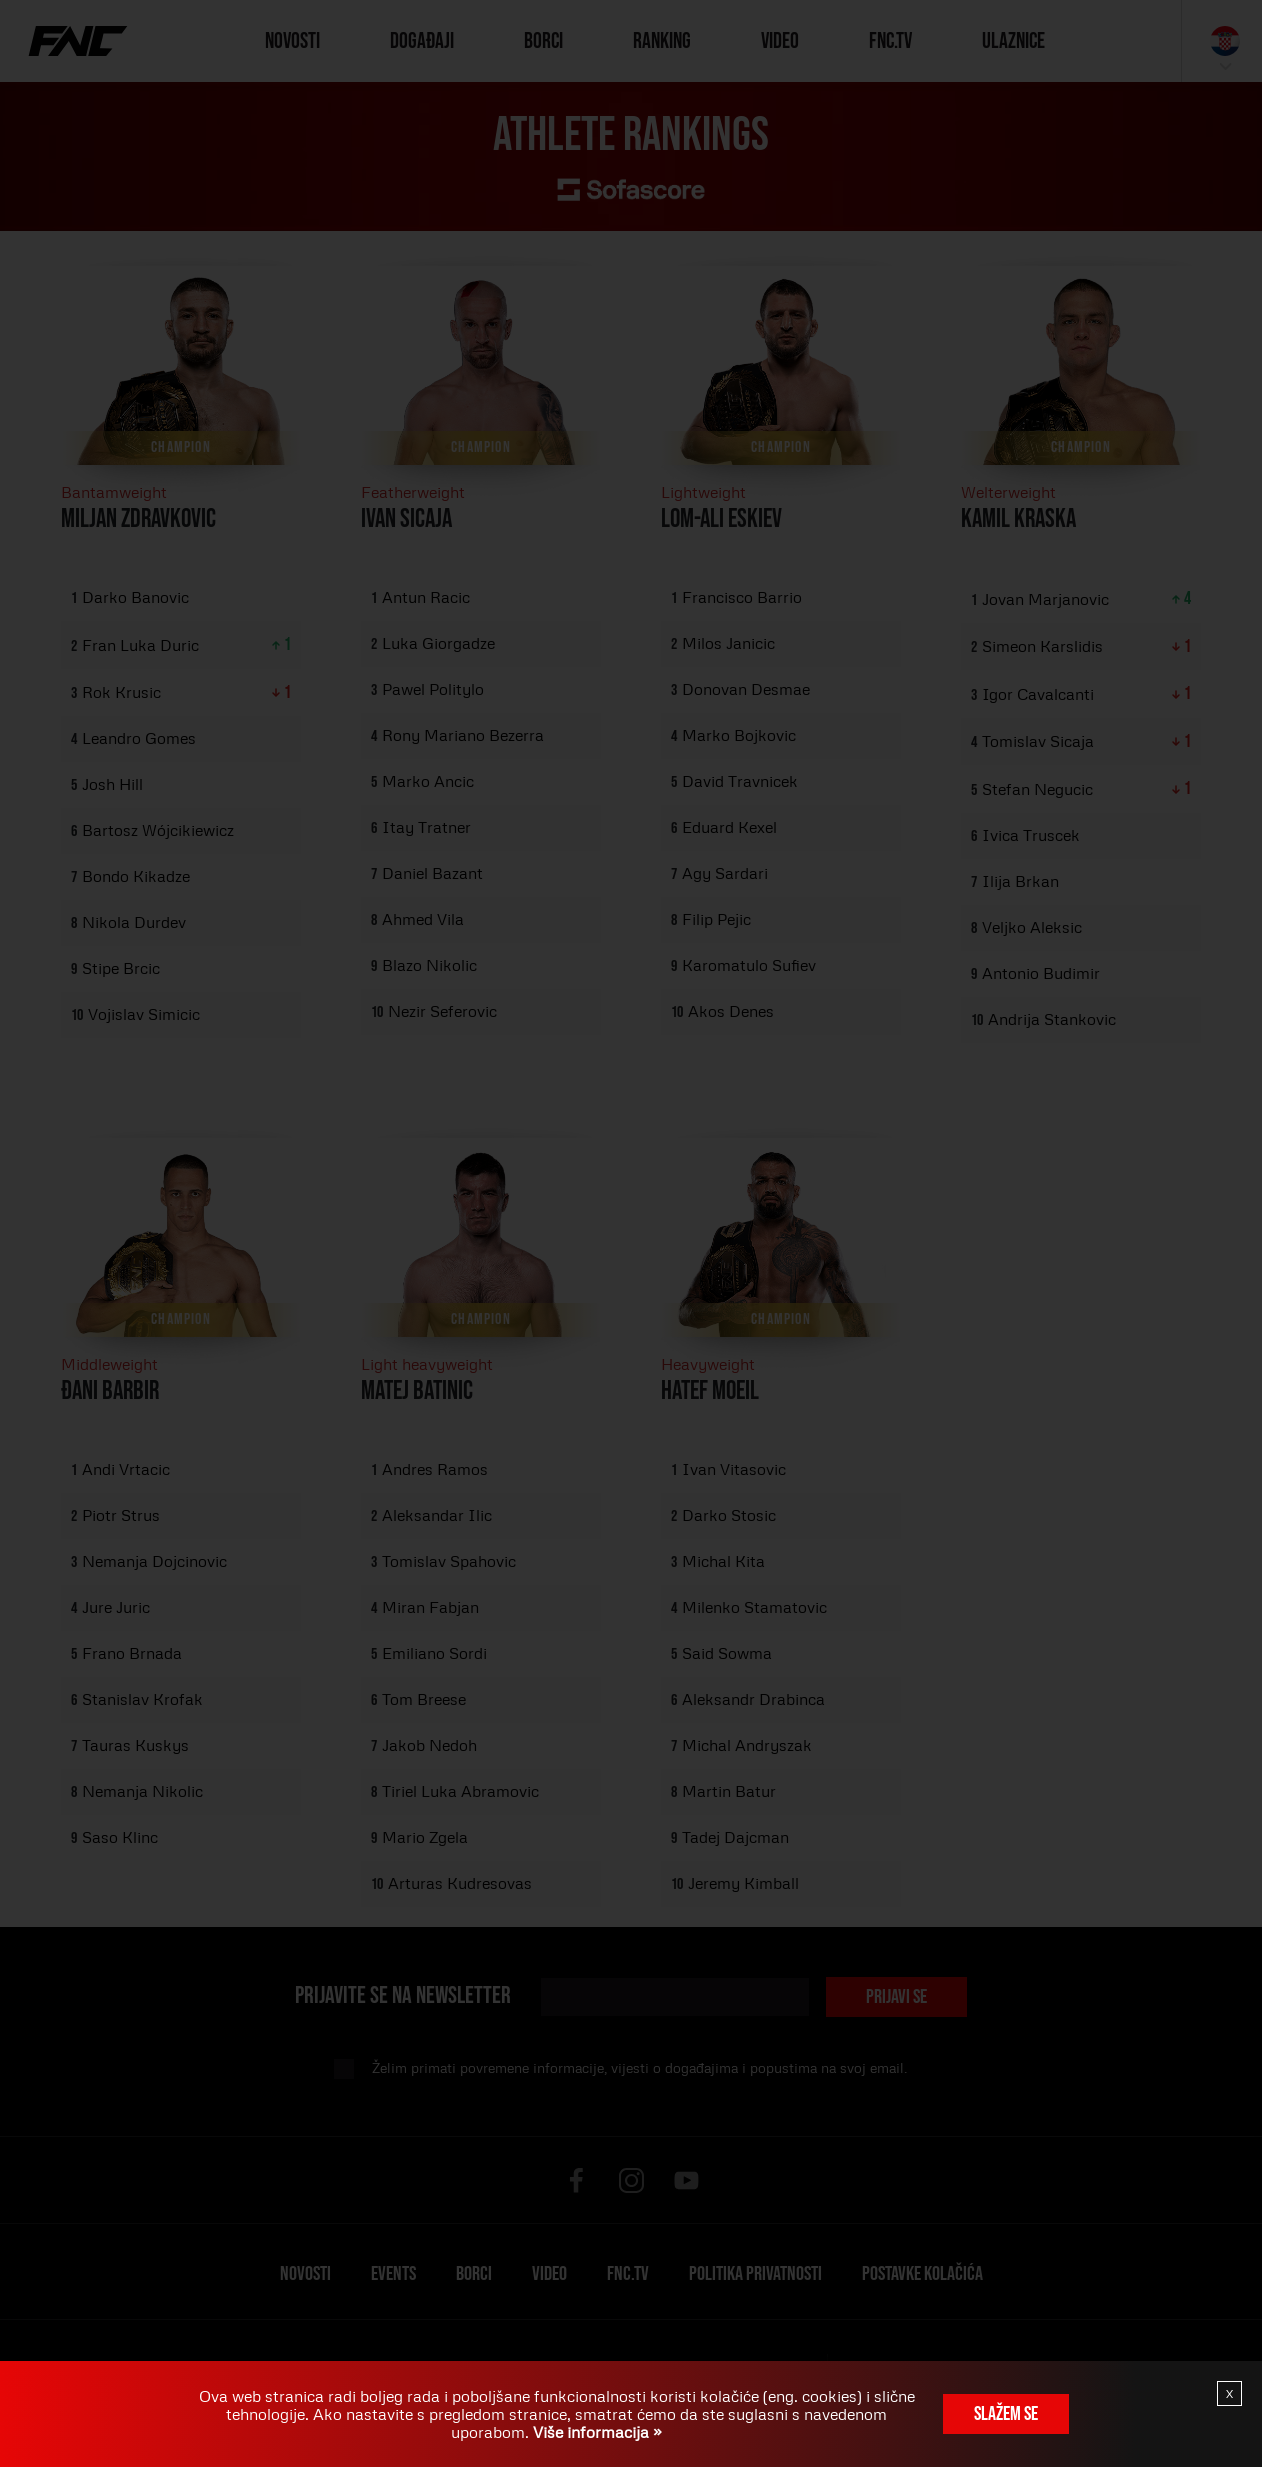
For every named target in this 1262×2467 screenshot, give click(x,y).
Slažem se (1006, 2414)
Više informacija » (595, 2432)
